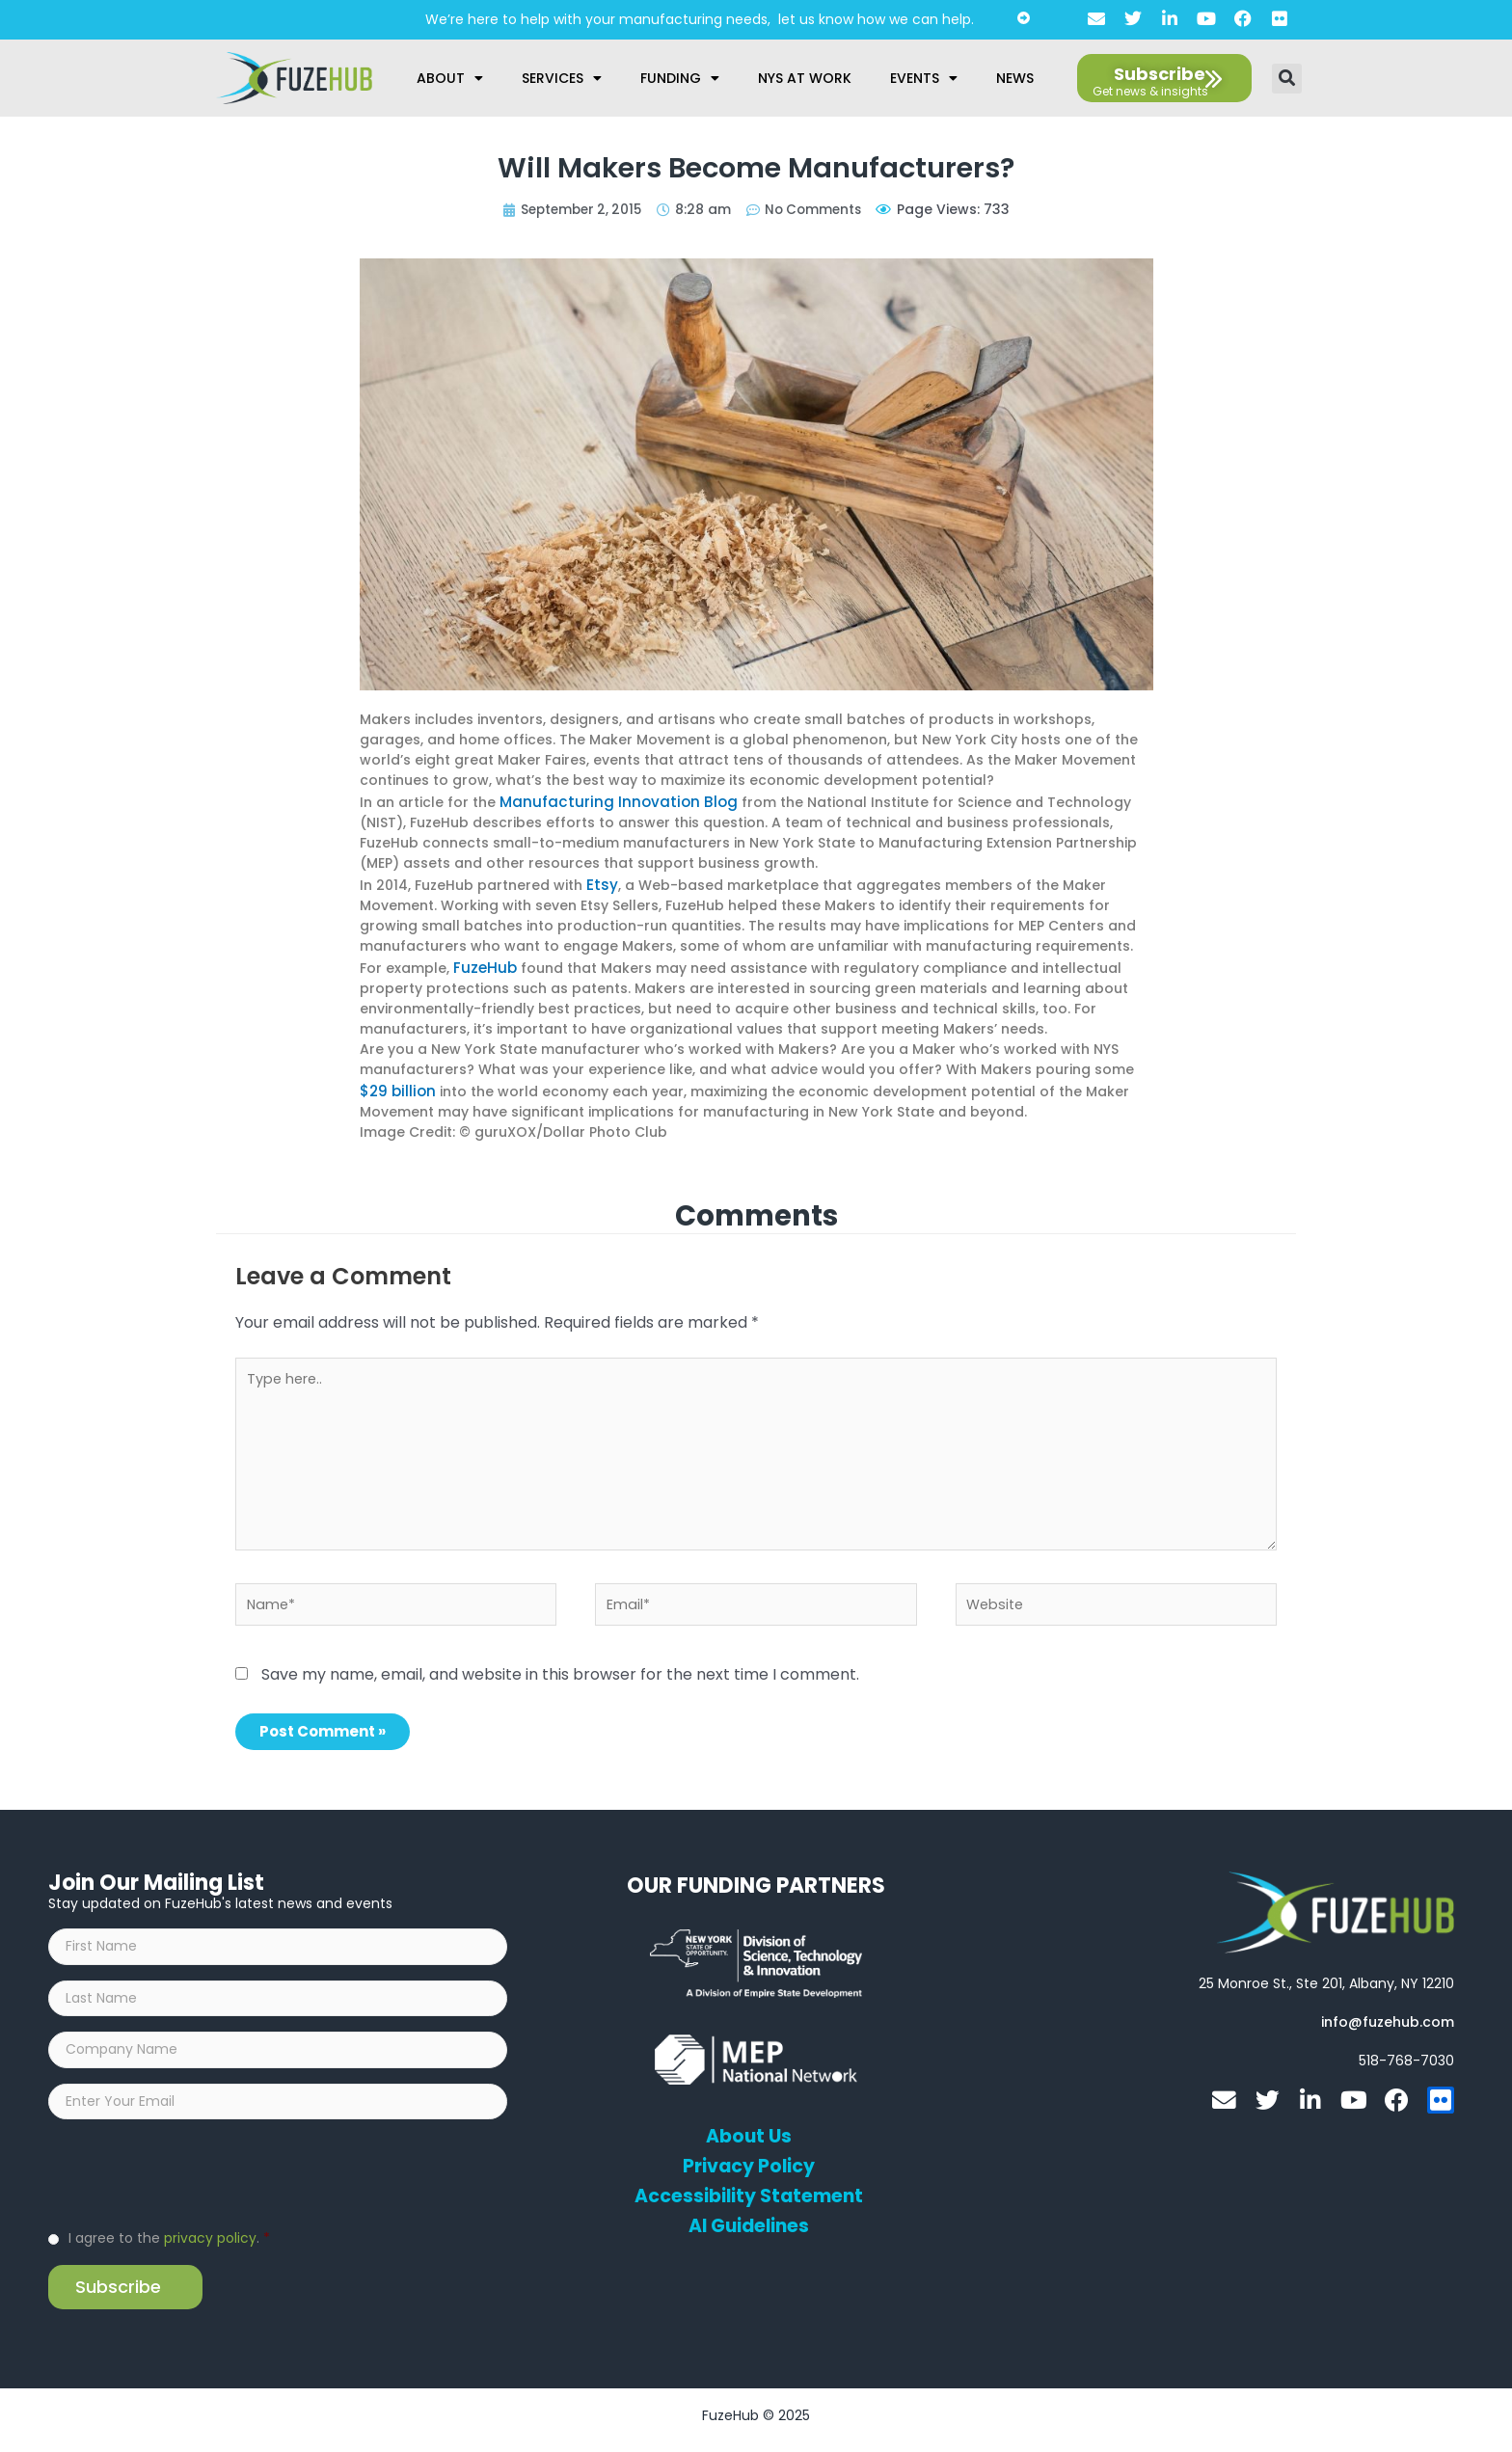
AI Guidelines (748, 2221)
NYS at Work (804, 78)
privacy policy (210, 2246)
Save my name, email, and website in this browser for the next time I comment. (560, 1669)
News (1015, 78)
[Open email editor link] (1387, 2018)
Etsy (600, 881)
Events (924, 78)
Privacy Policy (749, 2161)
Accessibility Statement (748, 2191)
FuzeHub (482, 962)
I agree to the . (169, 2246)
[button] (1287, 79)
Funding (679, 78)
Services (562, 78)
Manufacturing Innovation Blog (609, 800)
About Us (749, 2132)
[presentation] (194, 2181)
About (450, 78)
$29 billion (395, 1083)
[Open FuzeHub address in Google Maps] (1326, 1979)
